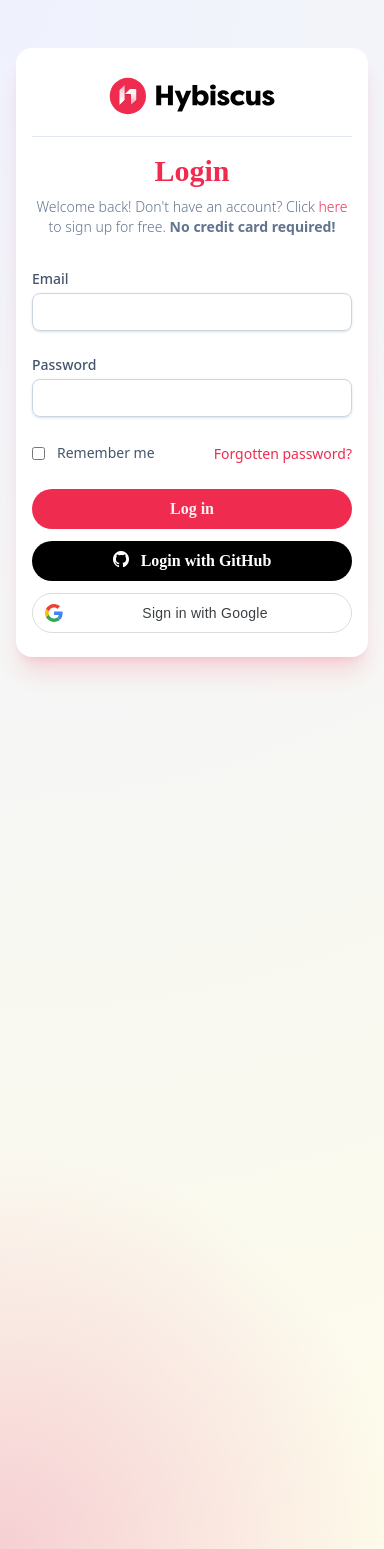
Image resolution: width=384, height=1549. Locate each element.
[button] (192, 613)
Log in (192, 508)
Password (64, 364)
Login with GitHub (192, 560)
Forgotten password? (283, 453)
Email (50, 278)
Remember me (106, 452)
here (332, 206)
